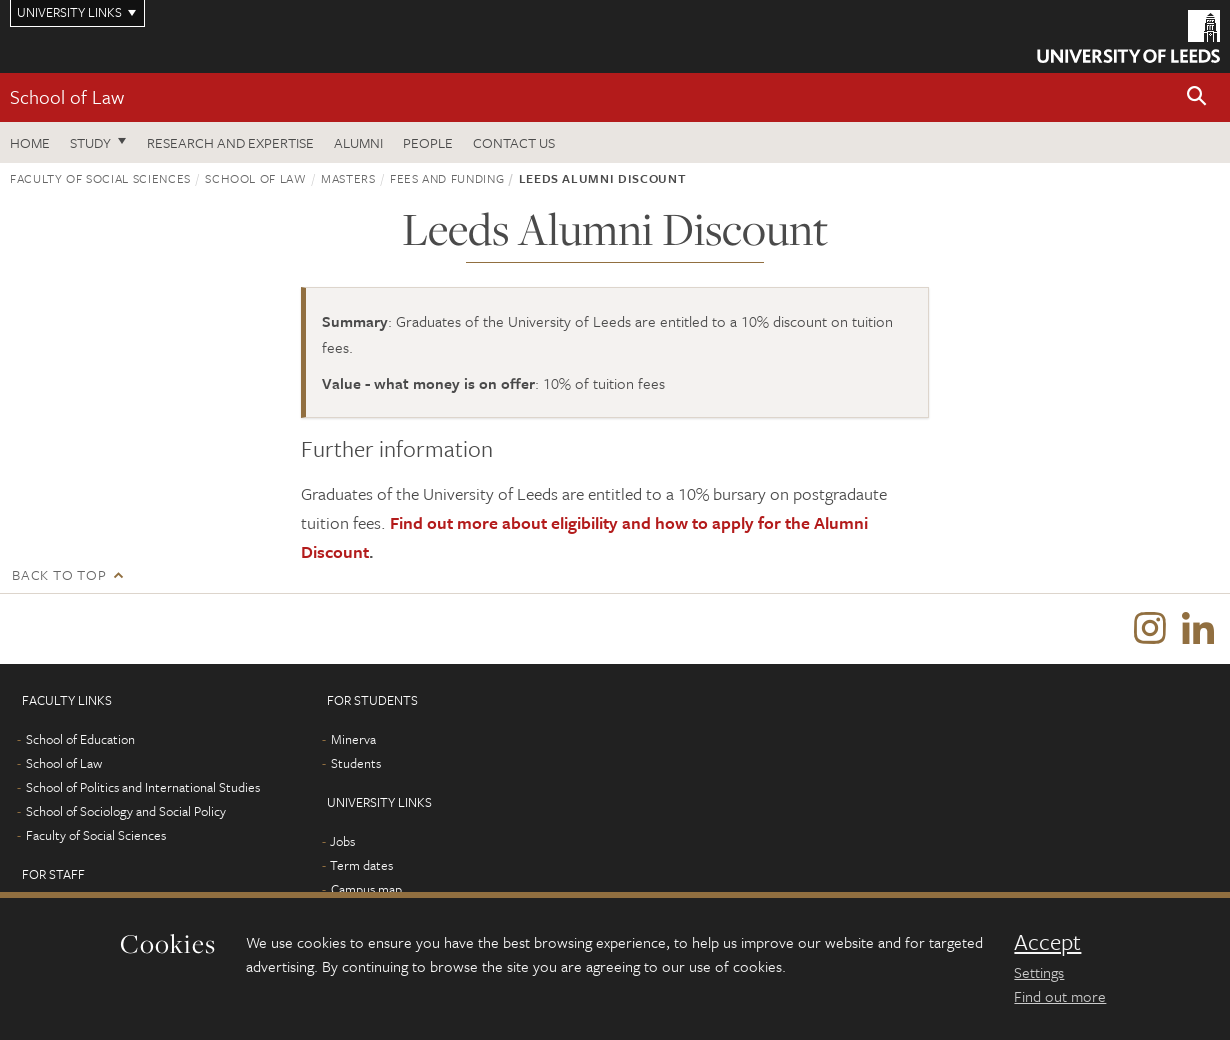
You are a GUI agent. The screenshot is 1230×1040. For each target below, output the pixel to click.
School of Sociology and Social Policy (126, 811)
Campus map (366, 889)
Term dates (361, 865)
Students (356, 763)
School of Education (80, 739)
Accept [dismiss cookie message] (1047, 942)
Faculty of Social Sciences (100, 178)
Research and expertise (230, 142)
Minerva (353, 739)
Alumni (358, 142)
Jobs (342, 841)
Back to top (59, 574)
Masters (348, 178)
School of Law (67, 96)
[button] (1197, 97)
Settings (1039, 972)
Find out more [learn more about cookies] (1060, 996)
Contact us (514, 142)
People (428, 142)
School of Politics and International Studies (143, 787)
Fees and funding (447, 178)
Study (90, 142)
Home (30, 142)
